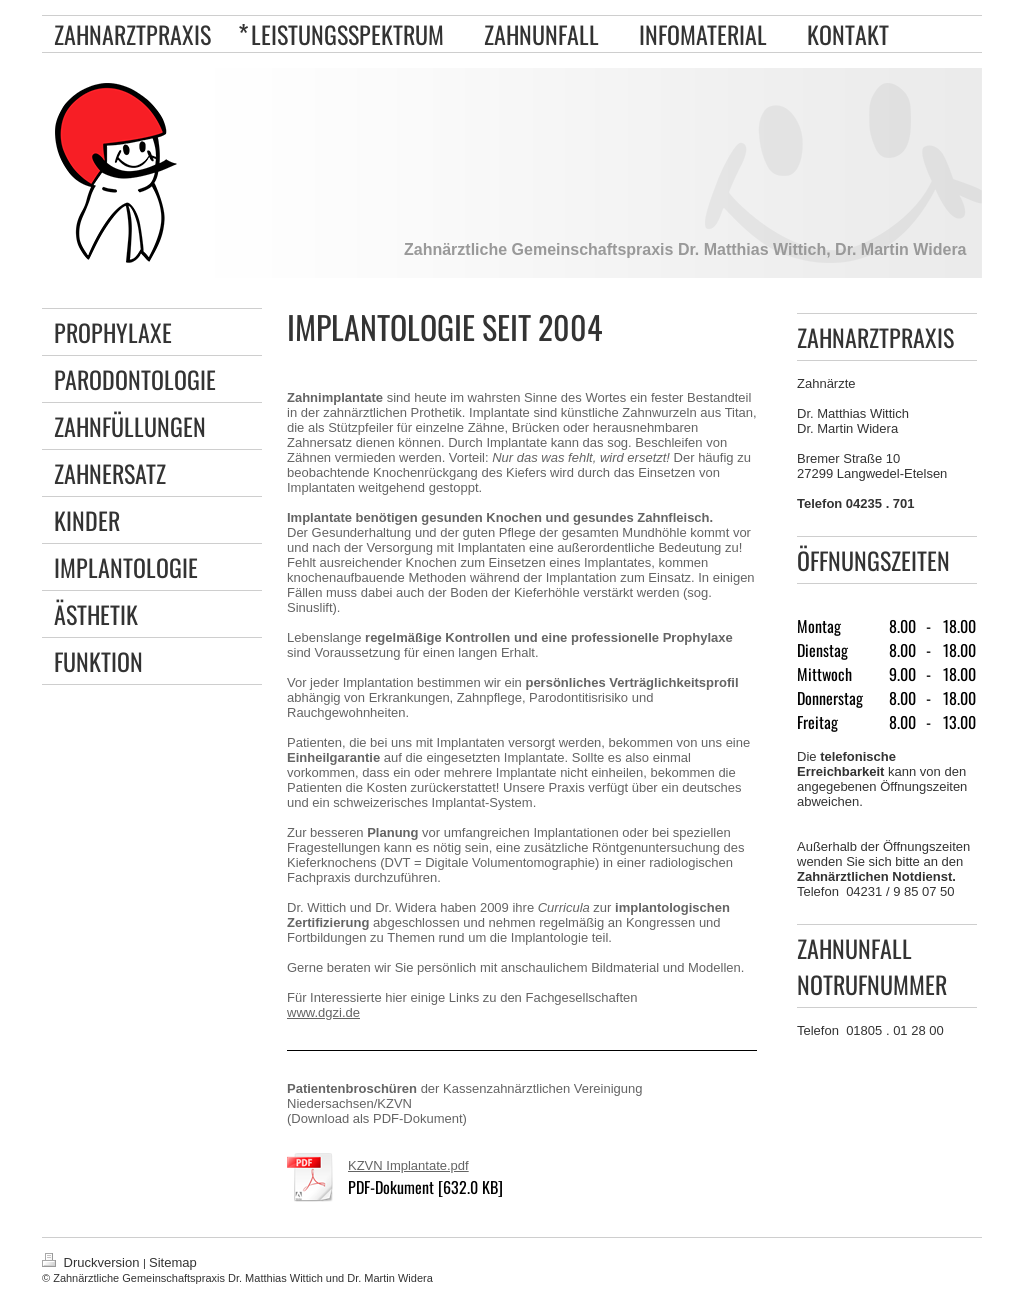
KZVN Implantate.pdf (408, 1165)
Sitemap (173, 1262)
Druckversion (92, 1262)
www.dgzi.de (323, 1012)
